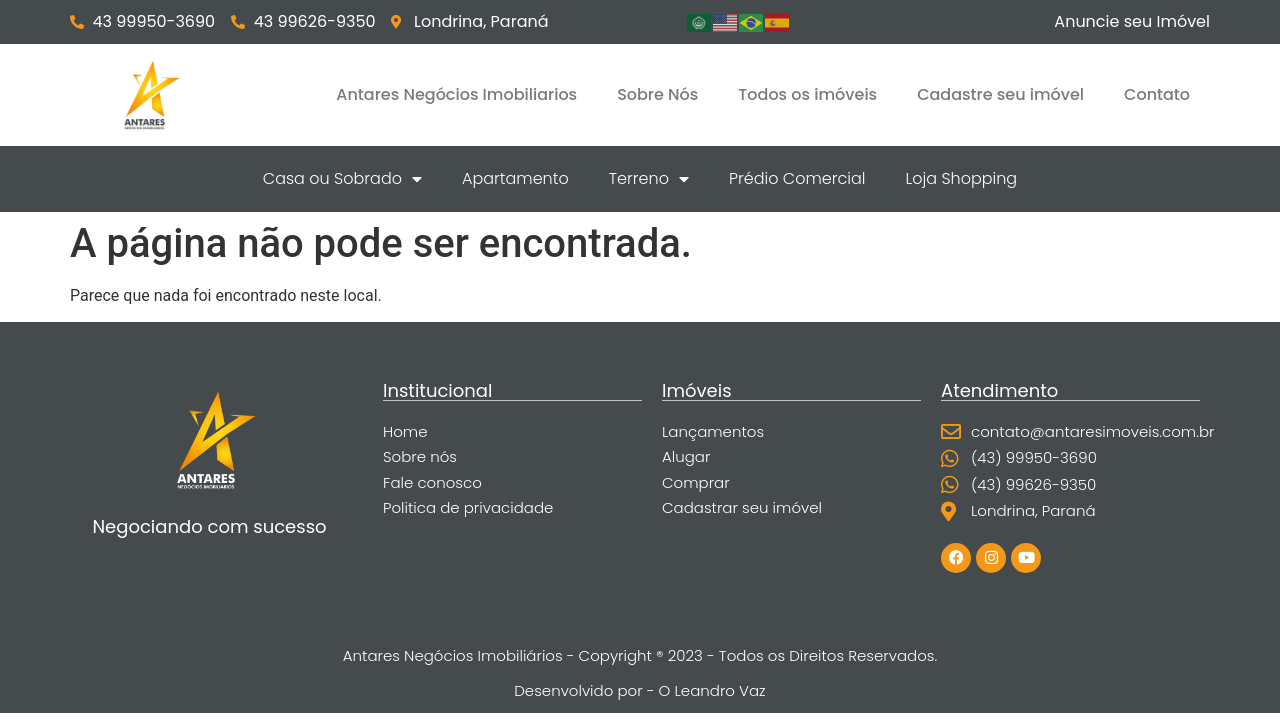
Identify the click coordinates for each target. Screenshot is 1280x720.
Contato (1157, 94)
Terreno (649, 179)
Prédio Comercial (797, 178)
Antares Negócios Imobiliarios (456, 94)
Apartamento (515, 178)
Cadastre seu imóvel (1000, 94)
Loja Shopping (961, 178)
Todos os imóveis (807, 94)
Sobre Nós (657, 94)
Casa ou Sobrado (342, 179)
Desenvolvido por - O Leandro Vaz (639, 690)
